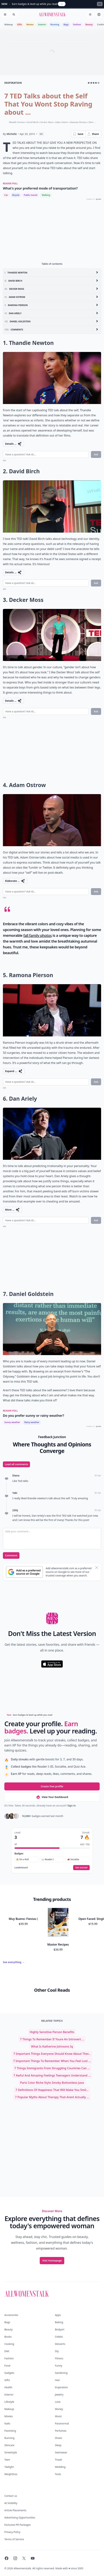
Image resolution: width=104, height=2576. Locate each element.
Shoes (58, 2412)
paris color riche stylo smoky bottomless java (52, 2057)
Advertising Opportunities (19, 2492)
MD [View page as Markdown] (41, 134)
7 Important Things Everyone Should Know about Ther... (52, 2028)
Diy (57, 2325)
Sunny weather (12, 1422)
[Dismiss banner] (96, 1567)
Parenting (10, 2405)
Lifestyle (9, 2376)
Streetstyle (10, 2426)
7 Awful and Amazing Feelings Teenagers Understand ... (52, 2050)
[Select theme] (90, 14)
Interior (42, 24)
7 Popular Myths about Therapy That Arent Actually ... (52, 2071)
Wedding (60, 2441)
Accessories (11, 2289)
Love (58, 2376)
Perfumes (60, 2405)
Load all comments (16, 1464)
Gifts (19, 24)
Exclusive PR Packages (17, 2499)
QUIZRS (98, 199)
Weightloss (10, 2448)
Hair (57, 2354)
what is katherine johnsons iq (52, 2021)
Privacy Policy (12, 2506)
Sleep (58, 2419)
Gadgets (9, 2347)
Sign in (71, 1805)
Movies (30, 24)
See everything (14, 1936)
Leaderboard (21, 1867)
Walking (46, 195)
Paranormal (62, 2397)
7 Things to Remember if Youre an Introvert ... (52, 2014)
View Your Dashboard (52, 1797)
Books (8, 2311)
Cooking (9, 2318)
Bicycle (15, 195)
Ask (96, 454)
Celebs (59, 2311)
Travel (58, 2434)
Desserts (60, 2318)
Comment (11, 1555)
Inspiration (61, 2361)
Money (59, 2383)
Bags (66, 24)
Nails (7, 2397)
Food (7, 2340)
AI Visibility (10, 2477)
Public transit (30, 195)
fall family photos (37, 935)
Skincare (9, 2419)
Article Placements (15, 2484)
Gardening (61, 2347)
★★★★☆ (93, 82)
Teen (7, 2434)
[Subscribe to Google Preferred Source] (24, 1572)
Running (54, 24)
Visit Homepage (52, 2235)
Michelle (12, 134)
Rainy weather (31, 1422)
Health (8, 2361)
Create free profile (52, 1786)
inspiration (13, 82)
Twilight (9, 2441)
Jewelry (59, 2369)
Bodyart (59, 2303)
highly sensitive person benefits (52, 2006)
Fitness (59, 2332)
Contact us (10, 2470)
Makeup (8, 24)
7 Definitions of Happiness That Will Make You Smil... (51, 2064)
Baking (59, 2296)
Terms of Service (14, 2513)
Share (93, 134)
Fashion (77, 24)
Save (78, 134)
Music (58, 2390)
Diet (6, 2325)
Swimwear (61, 2426)
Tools (58, 2448)
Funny (58, 2340)
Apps (58, 2289)
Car (6, 195)
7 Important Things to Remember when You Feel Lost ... (52, 2035)
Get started (81, 1867)
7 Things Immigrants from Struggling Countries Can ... (52, 2042)
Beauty (89, 24)
